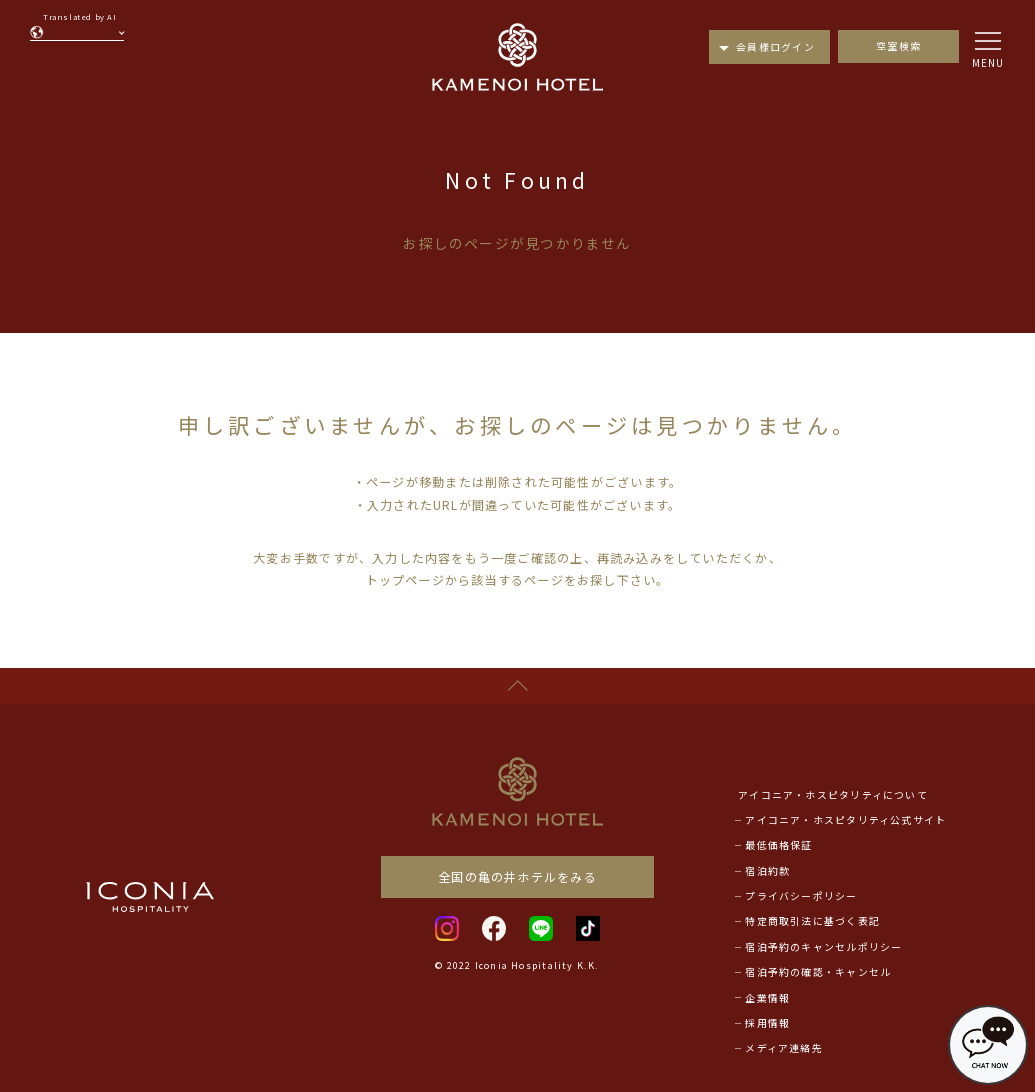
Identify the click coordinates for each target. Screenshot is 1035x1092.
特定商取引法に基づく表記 (812, 921)
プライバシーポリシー (801, 896)
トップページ (405, 579)
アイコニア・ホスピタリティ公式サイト (845, 820)
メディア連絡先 (784, 1048)
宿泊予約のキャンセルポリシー (823, 947)
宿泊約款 (767, 871)
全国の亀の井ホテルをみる (517, 876)
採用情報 (767, 1023)
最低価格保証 (778, 845)
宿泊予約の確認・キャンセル (818, 972)
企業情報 (767, 998)
